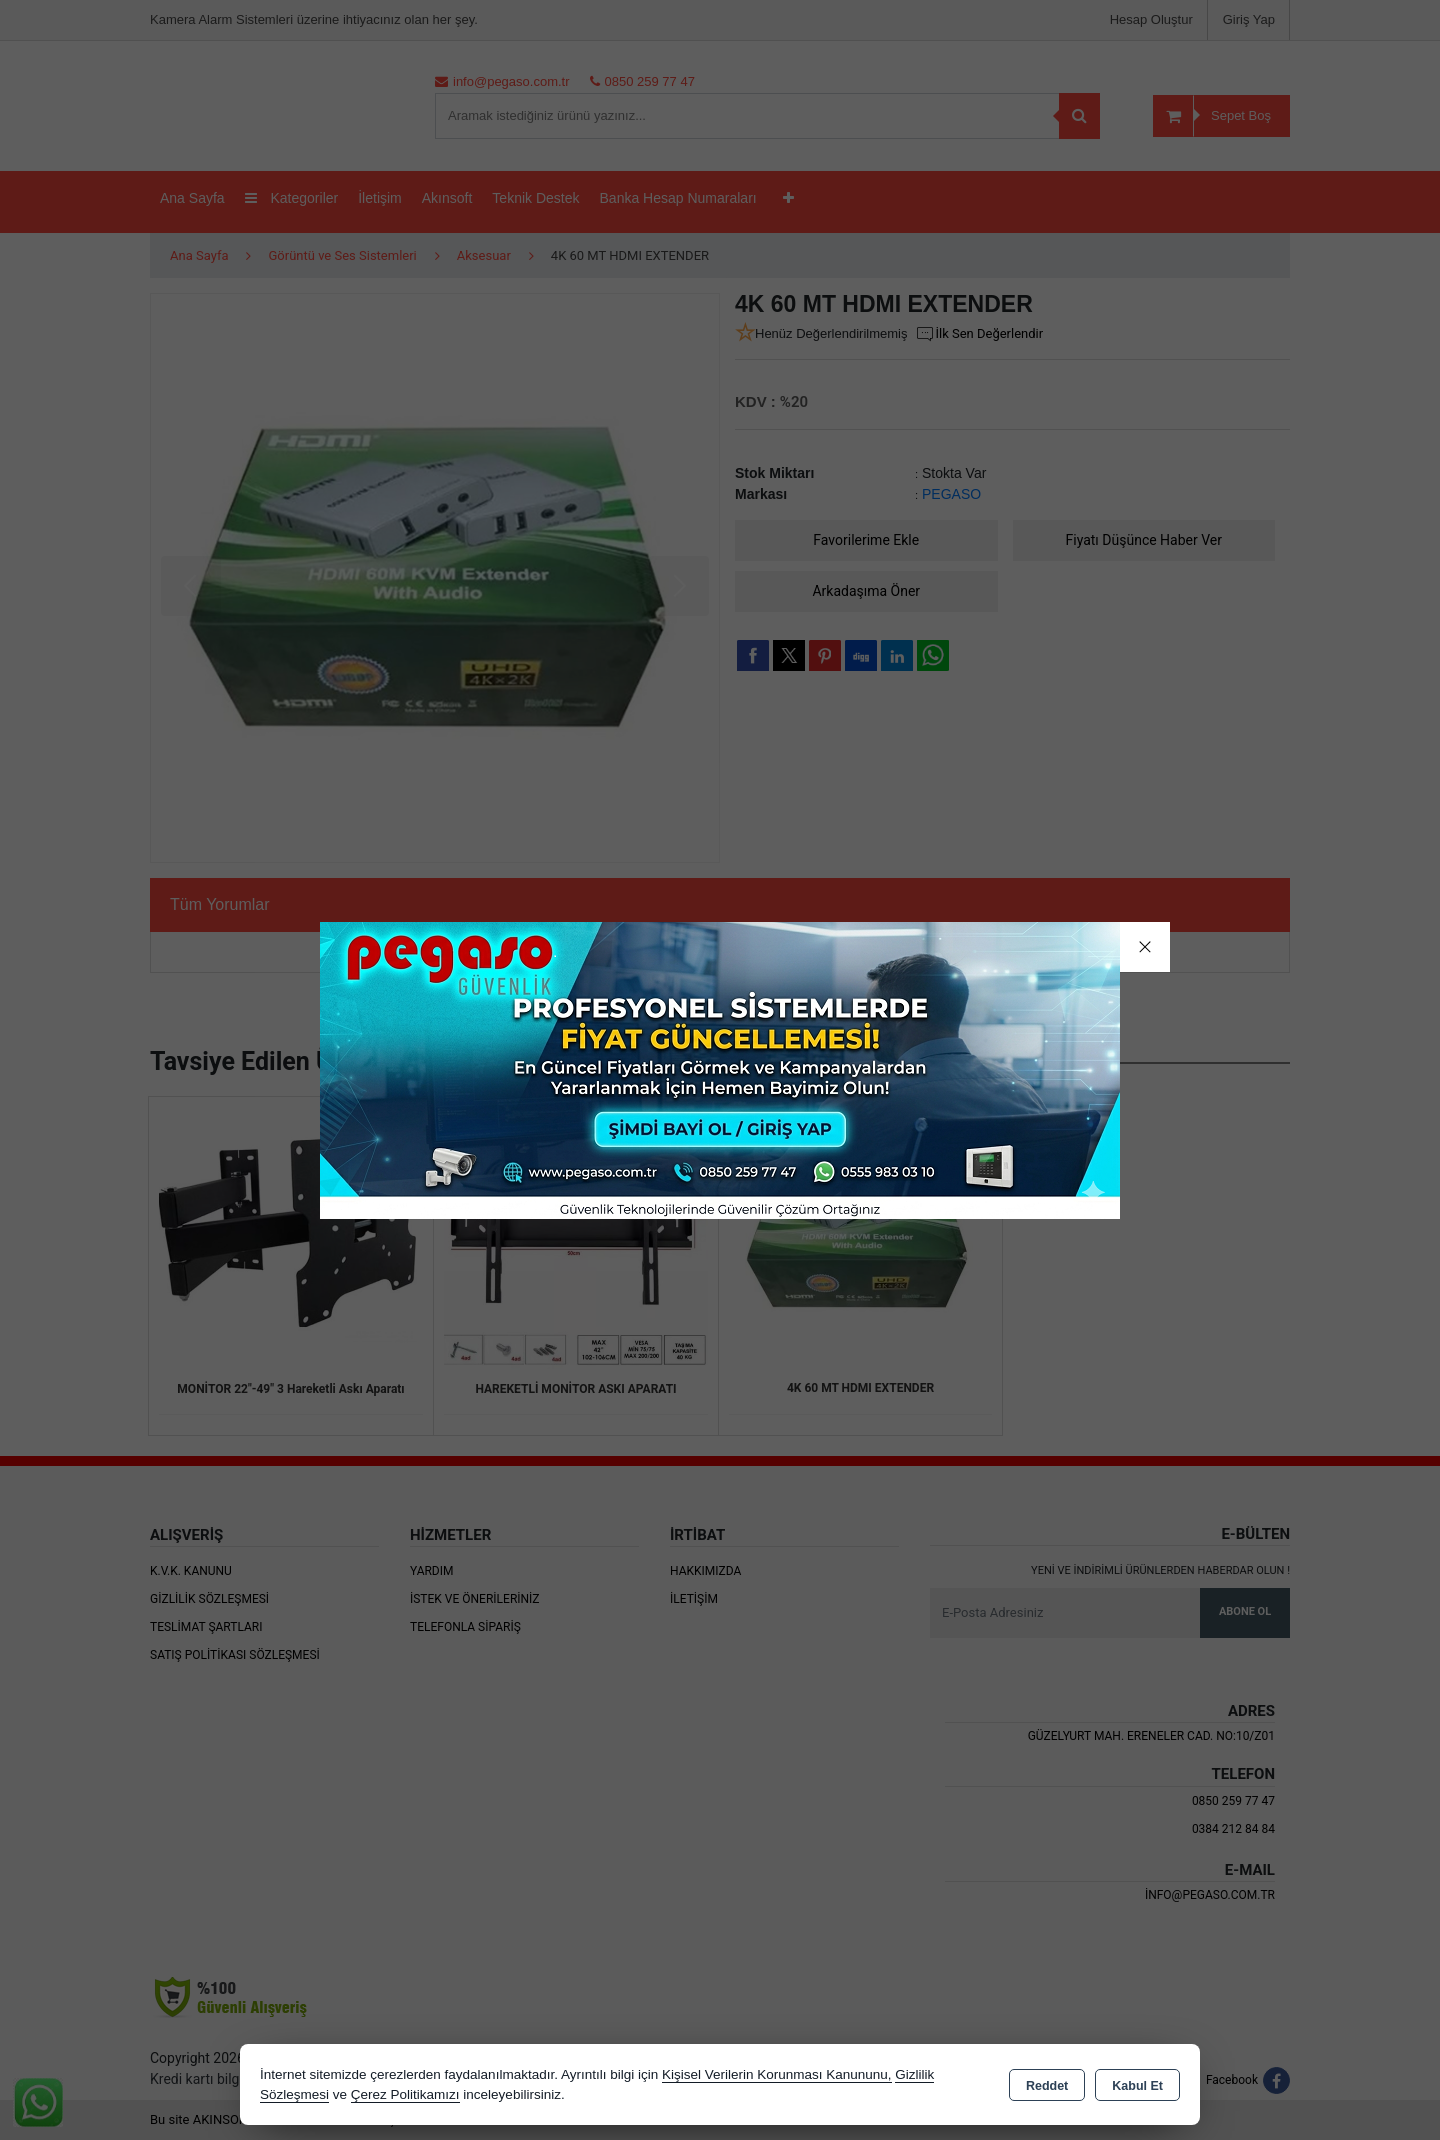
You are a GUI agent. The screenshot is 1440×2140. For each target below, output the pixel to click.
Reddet (1047, 2086)
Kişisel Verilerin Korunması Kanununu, (777, 2074)
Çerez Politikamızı (405, 2094)
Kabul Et (1137, 2086)
